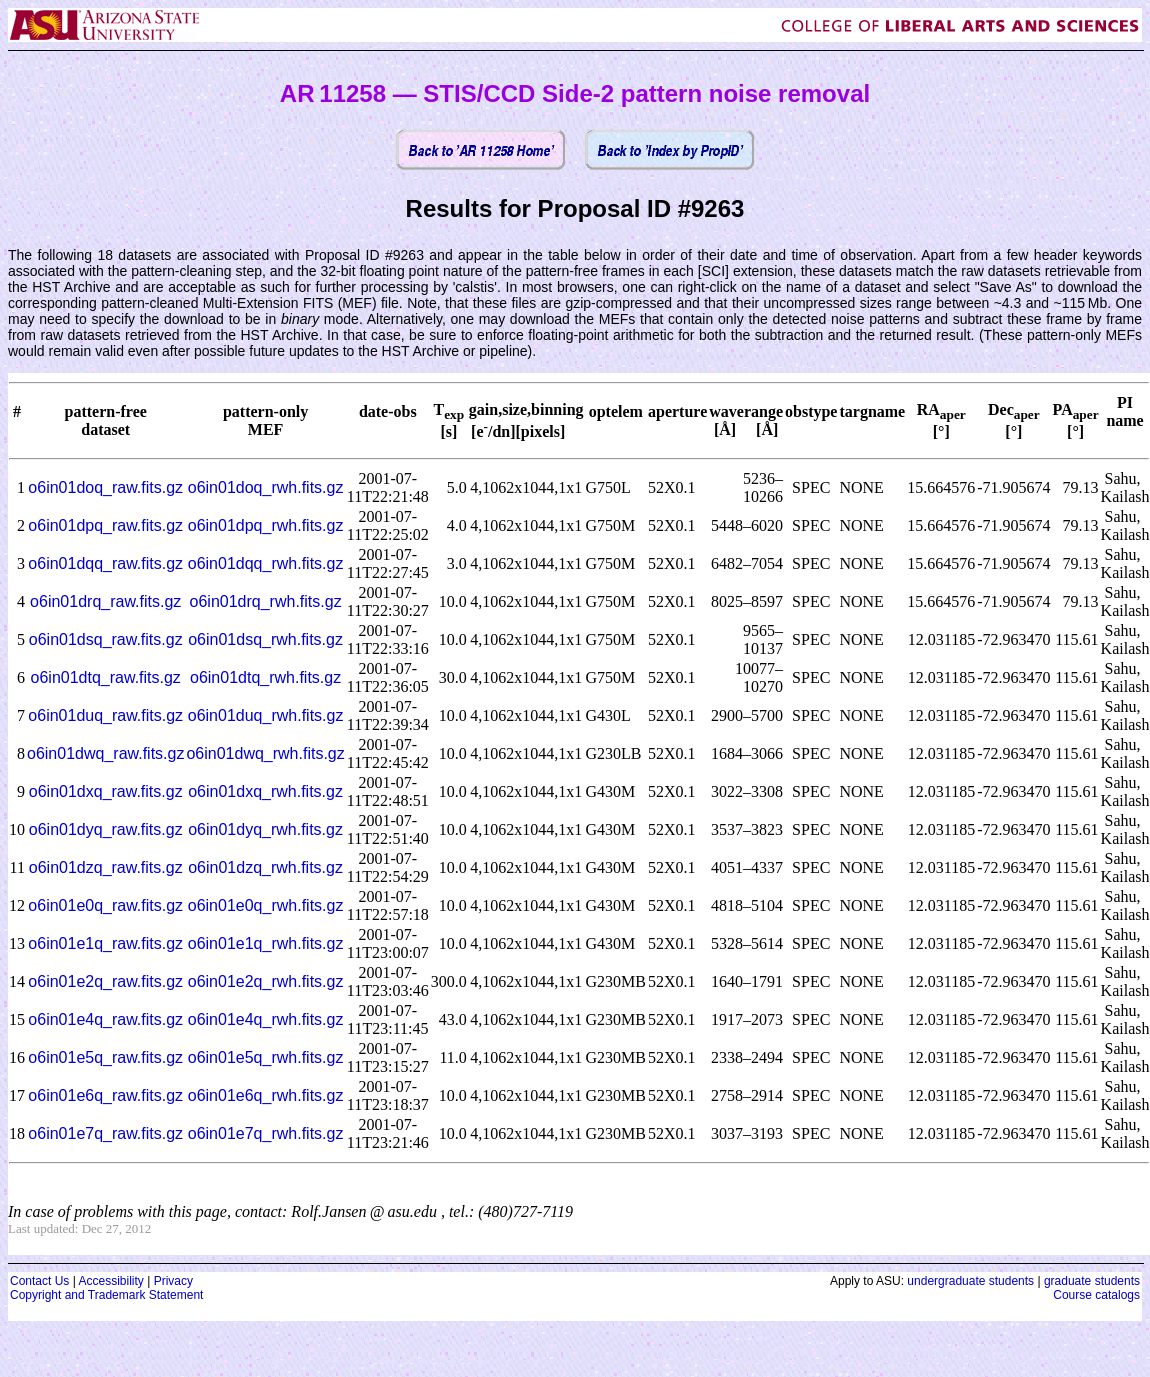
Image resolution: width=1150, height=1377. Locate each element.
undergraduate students (970, 1281)
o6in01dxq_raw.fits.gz (106, 791)
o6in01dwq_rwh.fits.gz (265, 753)
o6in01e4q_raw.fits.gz (105, 1019)
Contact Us (39, 1281)
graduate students (1092, 1281)
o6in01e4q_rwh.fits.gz (266, 1019)
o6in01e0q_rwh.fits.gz (266, 905)
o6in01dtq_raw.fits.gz (106, 677)
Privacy (173, 1281)
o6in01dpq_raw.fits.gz (105, 525)
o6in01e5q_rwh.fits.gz (266, 1057)
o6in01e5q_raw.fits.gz (105, 1057)
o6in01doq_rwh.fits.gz (266, 487)
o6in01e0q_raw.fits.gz (105, 905)
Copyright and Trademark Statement (106, 1295)
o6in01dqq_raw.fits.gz (105, 563)
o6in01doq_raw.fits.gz (105, 487)
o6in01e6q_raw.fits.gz (105, 1095)
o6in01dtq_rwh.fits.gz (265, 677)
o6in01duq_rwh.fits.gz (266, 715)
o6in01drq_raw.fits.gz (105, 601)
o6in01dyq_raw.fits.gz (106, 829)
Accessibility (110, 1281)
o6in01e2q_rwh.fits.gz (266, 981)
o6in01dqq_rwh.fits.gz (266, 563)
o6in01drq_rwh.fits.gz (266, 601)
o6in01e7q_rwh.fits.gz (266, 1133)
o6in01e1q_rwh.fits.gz (266, 943)
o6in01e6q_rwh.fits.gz (266, 1095)
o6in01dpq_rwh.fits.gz (266, 525)
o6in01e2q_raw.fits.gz (105, 981)
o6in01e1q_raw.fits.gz (105, 943)
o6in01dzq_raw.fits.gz (106, 867)
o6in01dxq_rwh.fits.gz (265, 791)
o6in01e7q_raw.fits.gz (105, 1133)
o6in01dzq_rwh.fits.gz (265, 867)
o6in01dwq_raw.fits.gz (105, 753)
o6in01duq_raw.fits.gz (105, 715)
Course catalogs (1096, 1295)
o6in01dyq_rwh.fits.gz (265, 829)
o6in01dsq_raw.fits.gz (106, 639)
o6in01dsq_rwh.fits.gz (265, 639)
